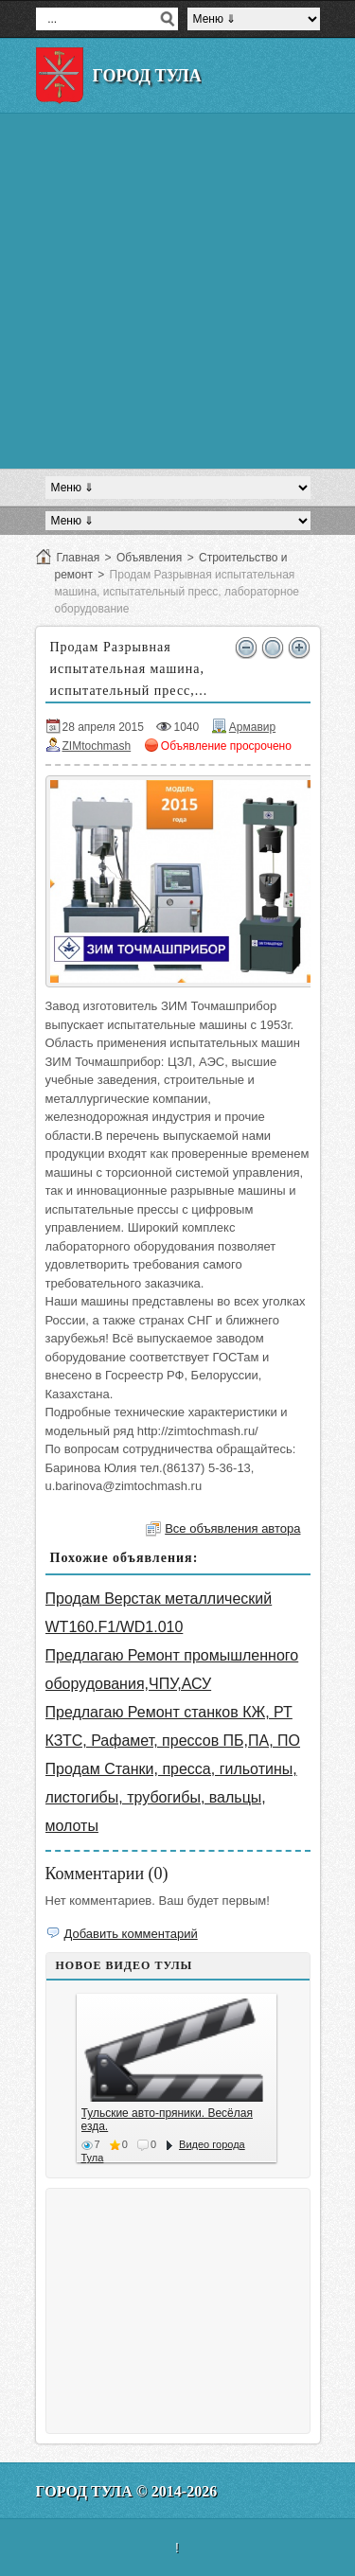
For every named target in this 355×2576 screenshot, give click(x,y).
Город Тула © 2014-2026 (127, 2491)
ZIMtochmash (97, 746)
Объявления (149, 557)
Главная (78, 557)
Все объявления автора (232, 1528)
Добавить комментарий (131, 1934)
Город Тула (147, 75)
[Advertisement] (177, 291)
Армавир (252, 727)
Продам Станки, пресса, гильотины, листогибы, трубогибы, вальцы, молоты (171, 1797)
